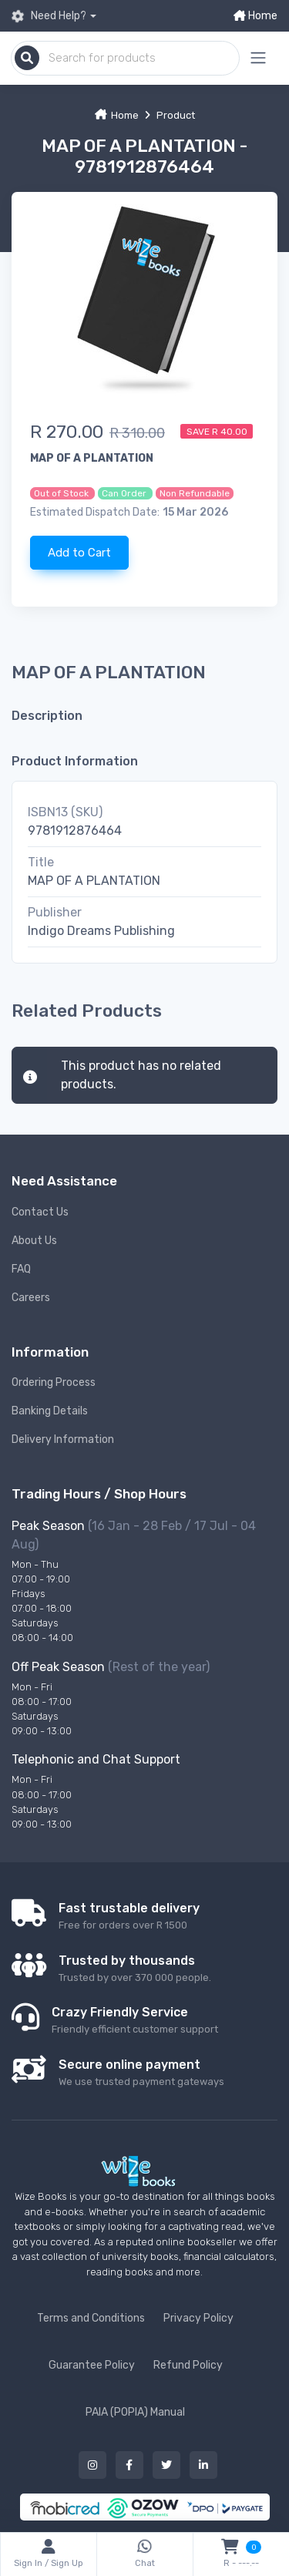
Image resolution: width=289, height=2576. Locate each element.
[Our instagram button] (92, 2465)
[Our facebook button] (129, 2465)
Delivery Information (63, 1439)
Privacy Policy (198, 2318)
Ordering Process (54, 1382)
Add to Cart (79, 553)
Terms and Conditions (91, 2318)
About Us (34, 1240)
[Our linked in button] (203, 2465)
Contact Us (40, 1212)
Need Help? (49, 16)
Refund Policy (188, 2365)
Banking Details (50, 1410)
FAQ (21, 1269)
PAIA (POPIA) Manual (135, 2412)
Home (255, 15)
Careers (31, 1297)
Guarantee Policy (92, 2365)
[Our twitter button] (166, 2465)
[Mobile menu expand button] (258, 58)
